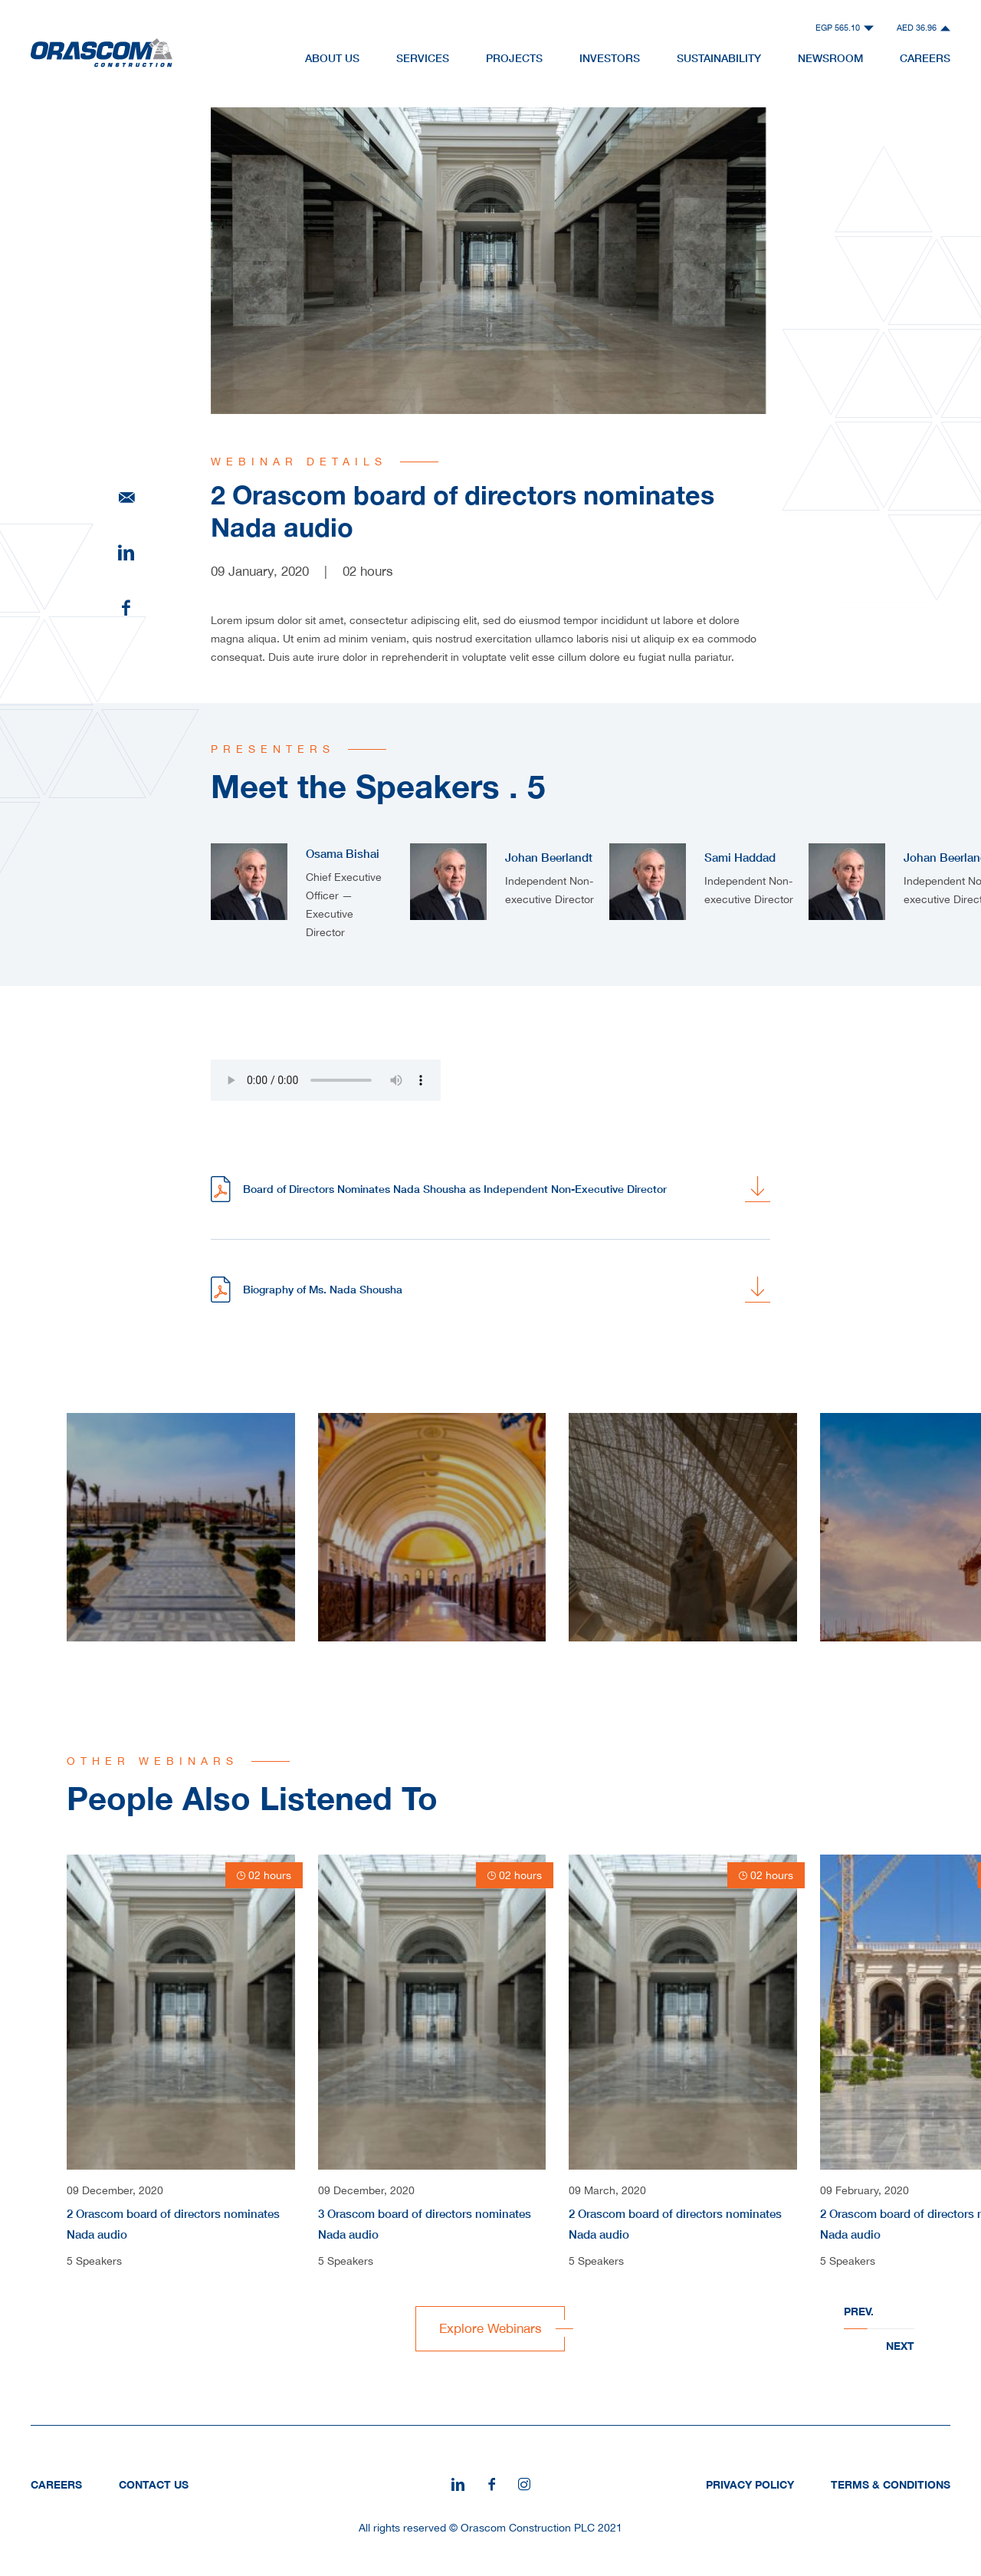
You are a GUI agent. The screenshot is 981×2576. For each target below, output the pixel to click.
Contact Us (154, 2484)
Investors (609, 57)
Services (422, 57)
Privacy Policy (750, 2484)
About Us (332, 57)
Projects (514, 57)
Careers (925, 57)
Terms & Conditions (890, 2484)
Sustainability (719, 57)
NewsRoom (830, 57)
